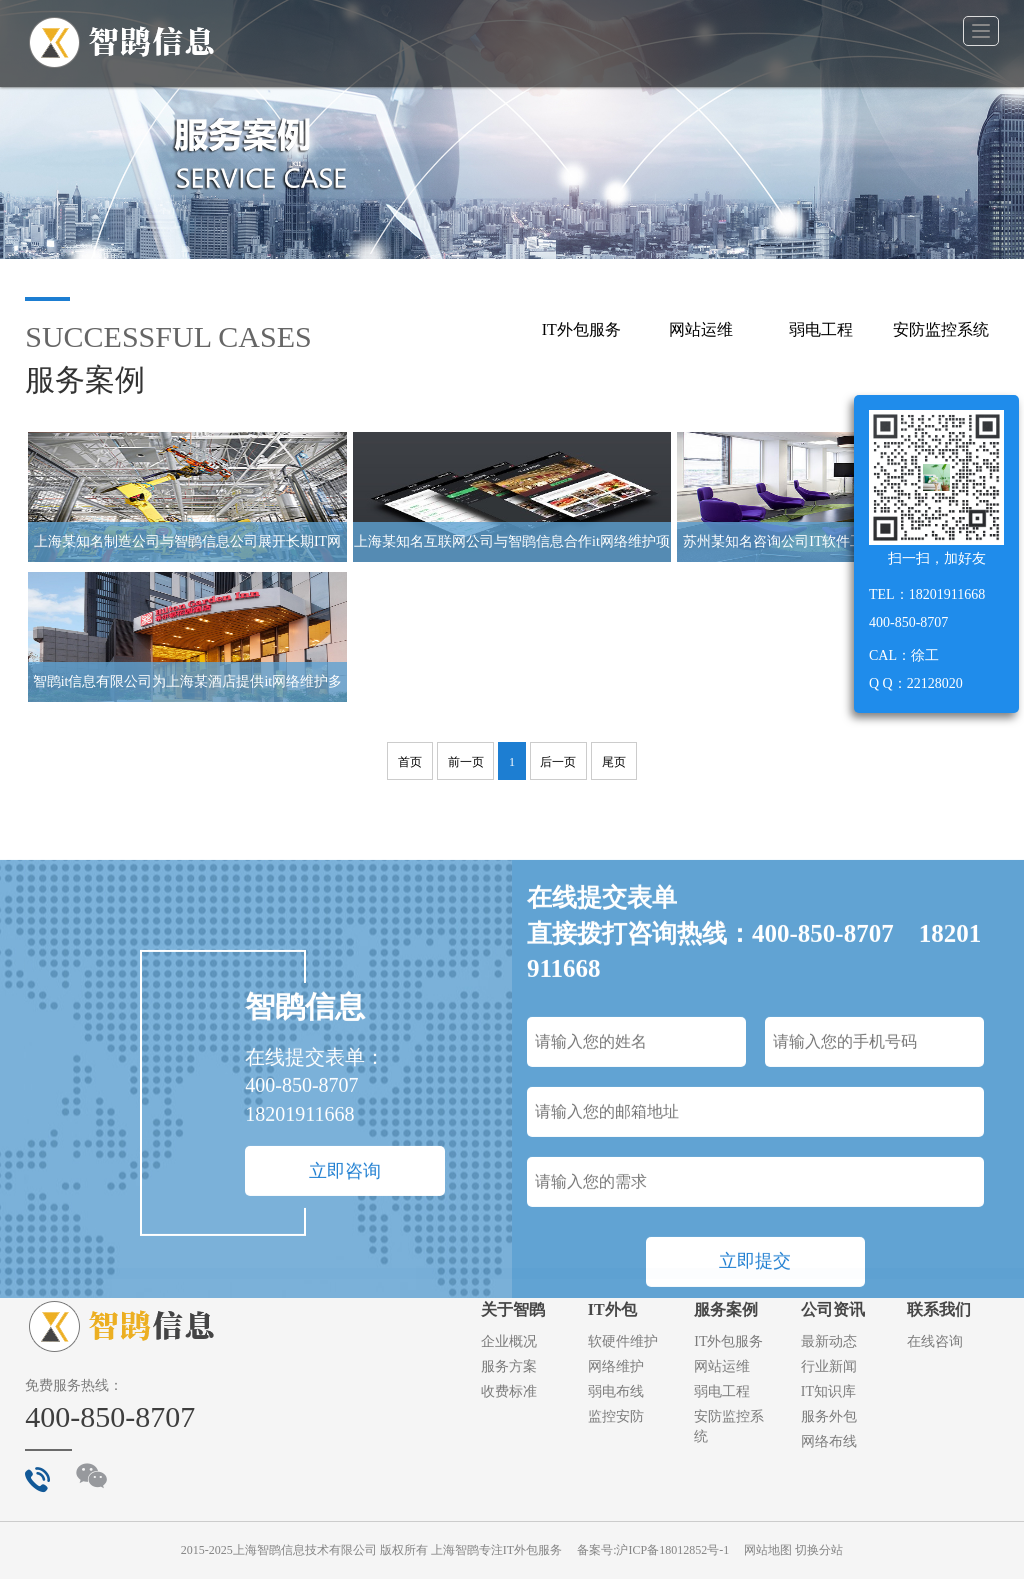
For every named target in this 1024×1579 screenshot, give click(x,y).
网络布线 (829, 1441)
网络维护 (616, 1366)
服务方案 (509, 1366)
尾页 (614, 762)
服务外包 (829, 1416)
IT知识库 (828, 1391)
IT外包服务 (581, 329)
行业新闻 (829, 1366)
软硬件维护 (623, 1341)
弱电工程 (821, 329)
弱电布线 (616, 1391)
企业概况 (509, 1341)
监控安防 (616, 1416)
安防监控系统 (941, 329)
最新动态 (829, 1341)
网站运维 (701, 329)
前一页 (466, 762)
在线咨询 (935, 1341)
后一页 (558, 762)
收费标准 (509, 1391)
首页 (410, 762)
